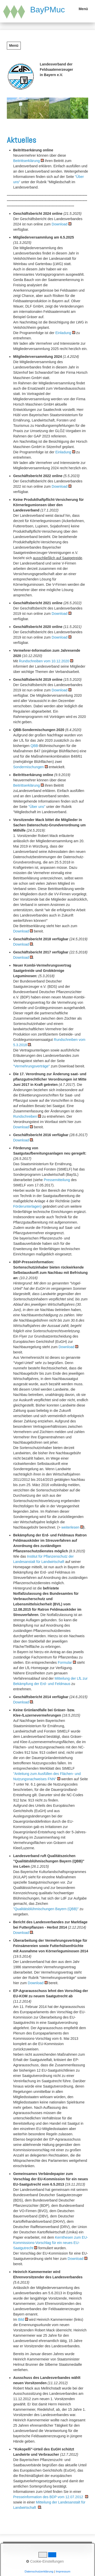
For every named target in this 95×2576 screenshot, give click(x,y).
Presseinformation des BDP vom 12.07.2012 (50, 2497)
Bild (21, 2319)
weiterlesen (70, 1527)
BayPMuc (47, 9)
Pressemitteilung (57, 1180)
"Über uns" (36, 807)
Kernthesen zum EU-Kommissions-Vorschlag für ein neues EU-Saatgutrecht (50, 2242)
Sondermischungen (28, 767)
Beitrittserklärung (26, 161)
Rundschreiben (25, 1116)
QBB (34, 746)
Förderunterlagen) (27, 1206)
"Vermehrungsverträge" (31, 1066)
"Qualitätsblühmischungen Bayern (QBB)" (46, 1909)
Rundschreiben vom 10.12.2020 (44, 661)
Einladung (63, 333)
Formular (65, 1662)
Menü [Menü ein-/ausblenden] (83, 9)
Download (59, 224)
